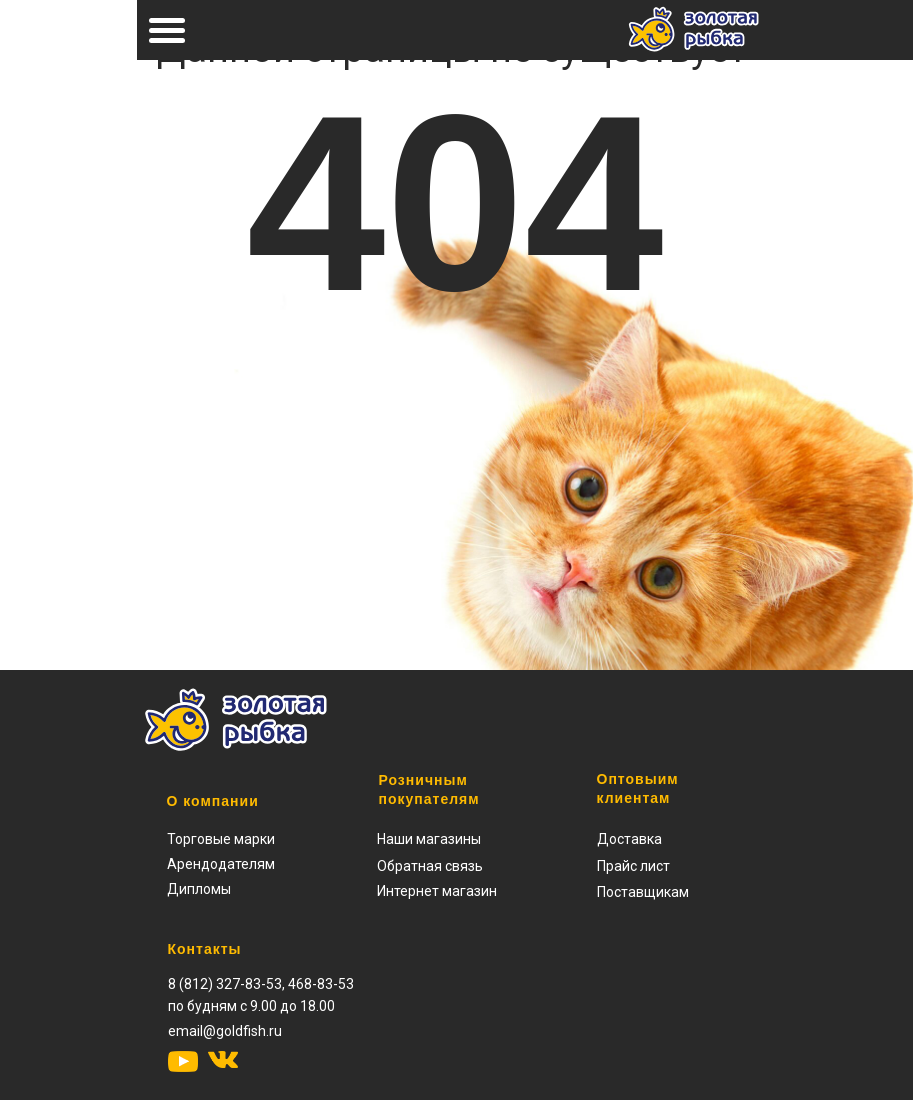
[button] (633, 866)
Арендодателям (221, 864)
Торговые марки (221, 839)
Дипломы (199, 889)
